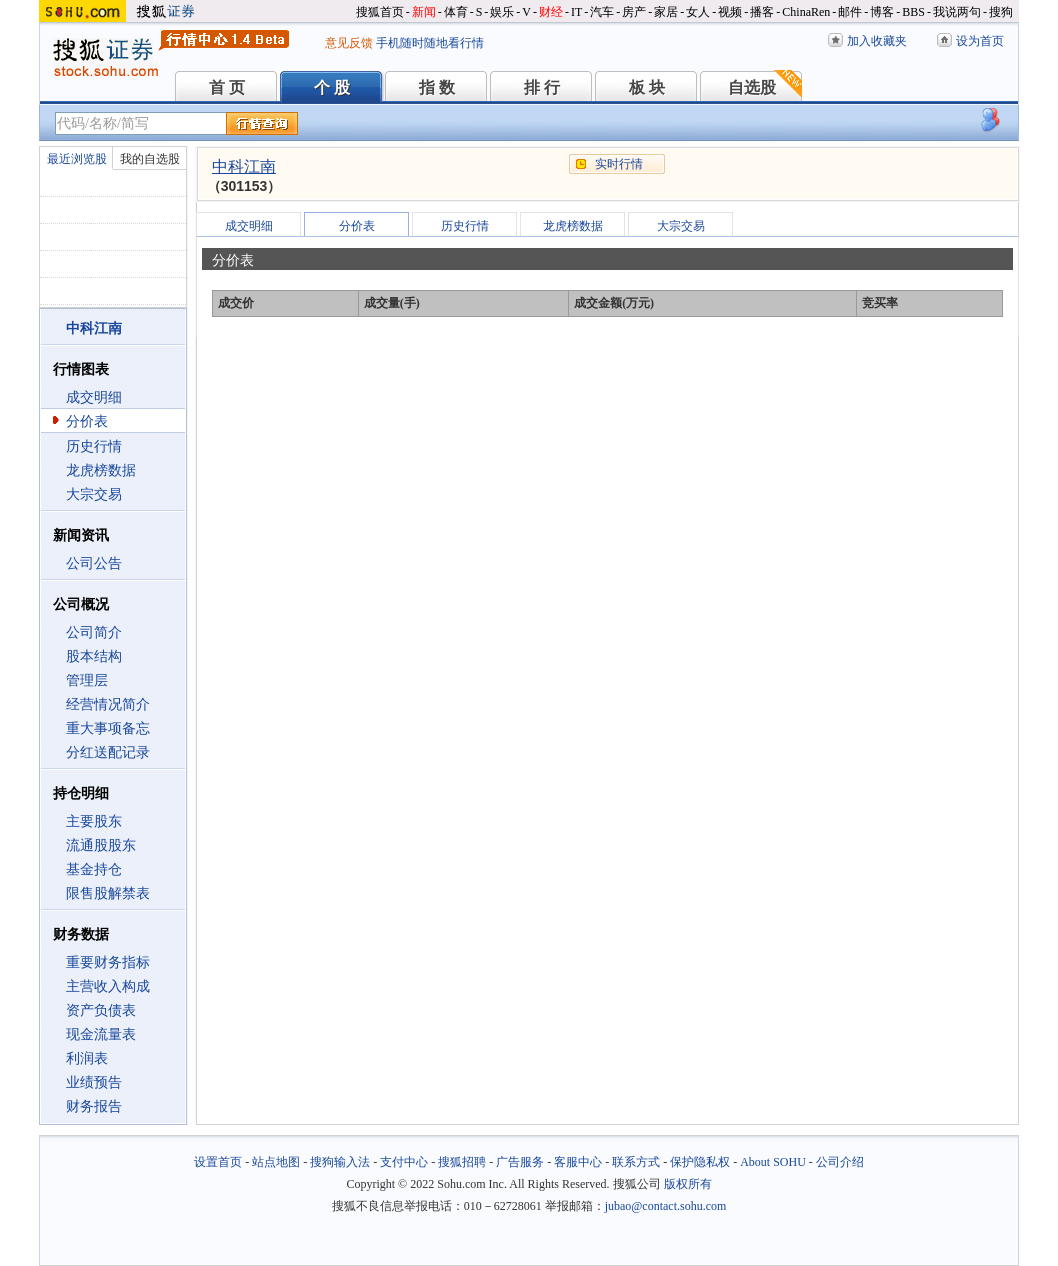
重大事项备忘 (108, 728)
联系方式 (636, 1162)
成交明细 (94, 397)
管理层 (87, 680)
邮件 (850, 12)
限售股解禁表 (108, 893)
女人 (698, 12)
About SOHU (773, 1162)
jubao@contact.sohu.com (666, 1206)
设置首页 (218, 1162)
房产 (634, 12)
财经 (551, 12)
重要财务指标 (108, 962)
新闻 (424, 12)
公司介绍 (840, 1162)
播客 (762, 12)
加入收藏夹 (877, 41)
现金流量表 (101, 1034)
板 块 (647, 87)
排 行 (542, 87)
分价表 (87, 421)
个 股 (332, 87)
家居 (666, 12)
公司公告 (94, 563)
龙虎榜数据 (101, 470)
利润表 (87, 1058)
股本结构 (94, 656)
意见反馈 (349, 43)
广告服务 (520, 1162)
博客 (882, 12)
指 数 (437, 87)
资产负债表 (101, 1010)
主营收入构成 (108, 986)
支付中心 (404, 1162)
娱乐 (502, 12)
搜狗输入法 (340, 1162)
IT (576, 12)
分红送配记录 (108, 752)
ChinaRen (806, 12)
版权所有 (688, 1184)
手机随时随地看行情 (430, 43)
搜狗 (1001, 12)
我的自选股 (150, 159)
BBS (913, 12)
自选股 (752, 87)
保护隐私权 (700, 1162)
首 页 (227, 87)
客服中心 (578, 1162)
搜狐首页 (380, 12)
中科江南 (244, 166)
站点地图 (276, 1162)
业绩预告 (94, 1082)
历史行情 (94, 446)
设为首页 (980, 41)
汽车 (602, 12)
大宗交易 (94, 494)
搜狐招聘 (462, 1162)
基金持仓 (94, 869)
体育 (456, 12)
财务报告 (94, 1106)
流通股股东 (101, 845)
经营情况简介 (108, 704)
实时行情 (619, 164)
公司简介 (94, 632)
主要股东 (94, 821)
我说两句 (957, 12)
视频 (730, 12)
